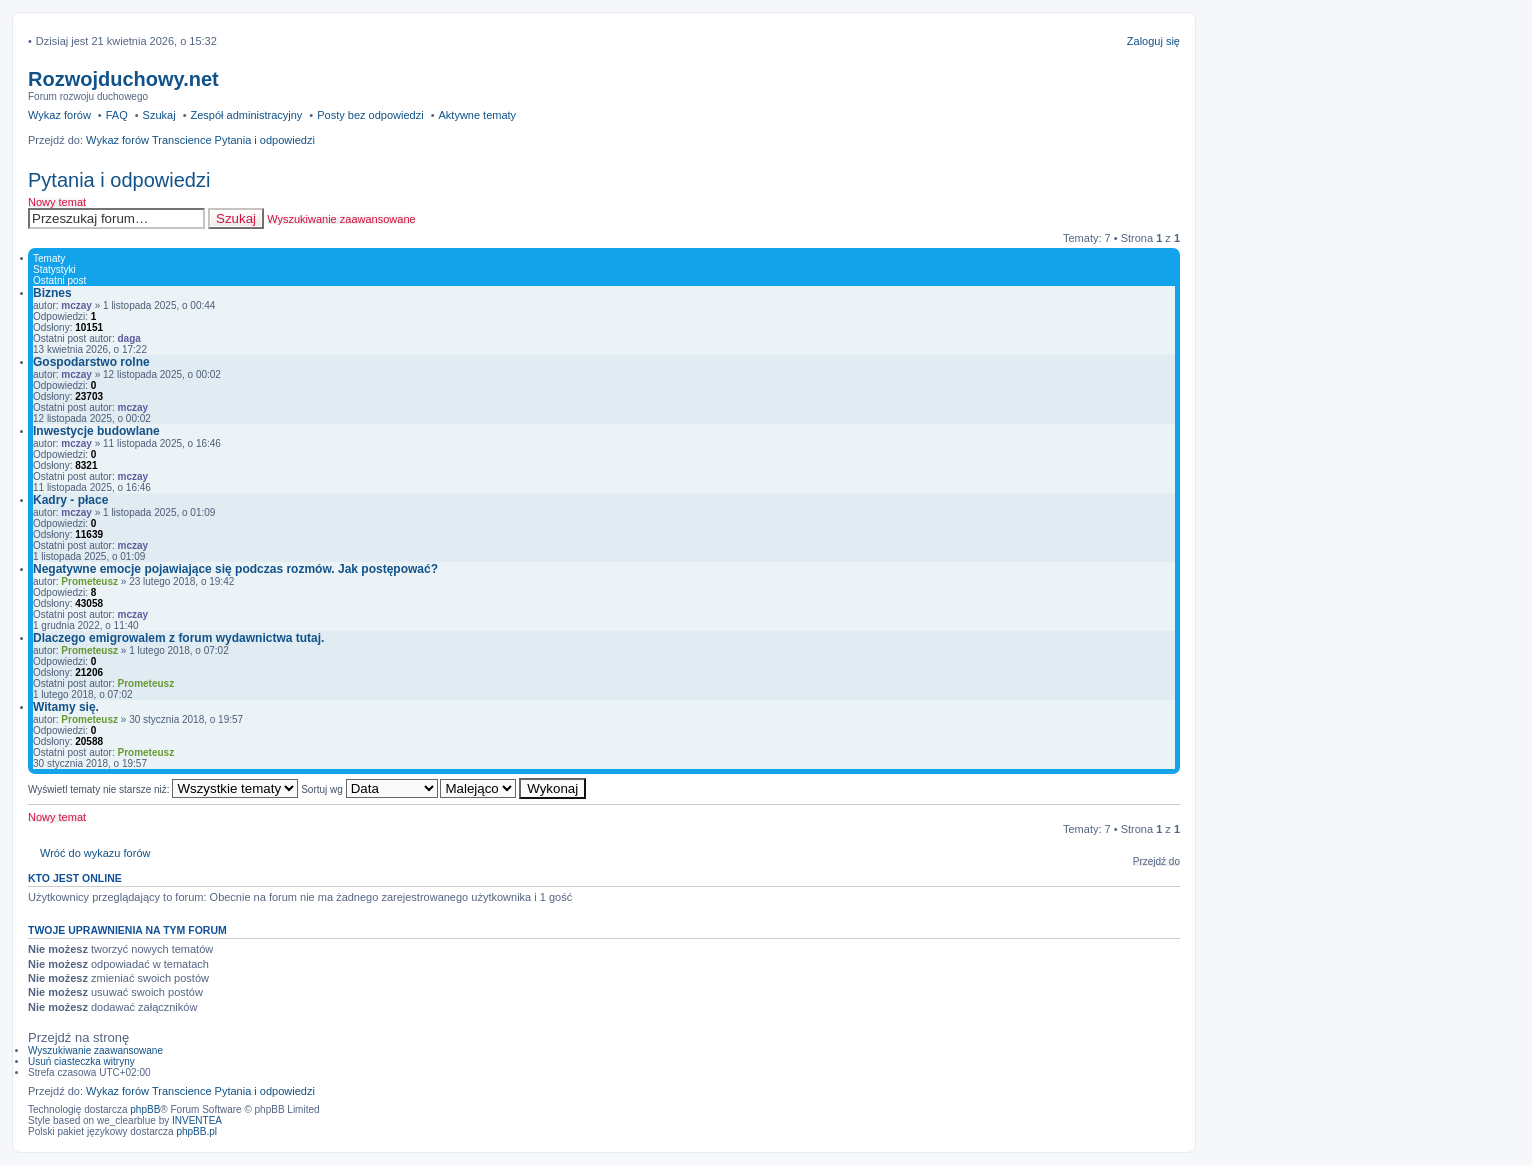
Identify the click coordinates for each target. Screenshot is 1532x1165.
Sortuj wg (369, 789)
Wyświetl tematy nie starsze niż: (163, 789)
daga (129, 338)
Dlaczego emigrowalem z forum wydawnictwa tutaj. (178, 638)
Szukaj (236, 218)
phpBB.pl (196, 1131)
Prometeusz (89, 581)
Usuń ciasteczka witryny (81, 1061)
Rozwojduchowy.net (123, 79)
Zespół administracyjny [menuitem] (246, 115)
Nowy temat (57, 202)
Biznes (52, 293)
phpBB (145, 1109)
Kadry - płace (70, 500)
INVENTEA (197, 1120)
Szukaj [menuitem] (159, 115)
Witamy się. (66, 707)
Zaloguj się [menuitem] (1153, 41)
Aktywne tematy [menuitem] (477, 115)
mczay (76, 305)
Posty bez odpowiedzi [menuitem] (370, 115)
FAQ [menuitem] (117, 115)
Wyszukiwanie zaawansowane (341, 219)
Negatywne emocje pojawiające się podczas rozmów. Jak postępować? (235, 569)
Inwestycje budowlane (96, 431)
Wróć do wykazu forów (95, 853)
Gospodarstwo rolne (91, 362)
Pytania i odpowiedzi (119, 180)
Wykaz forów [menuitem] (59, 115)
